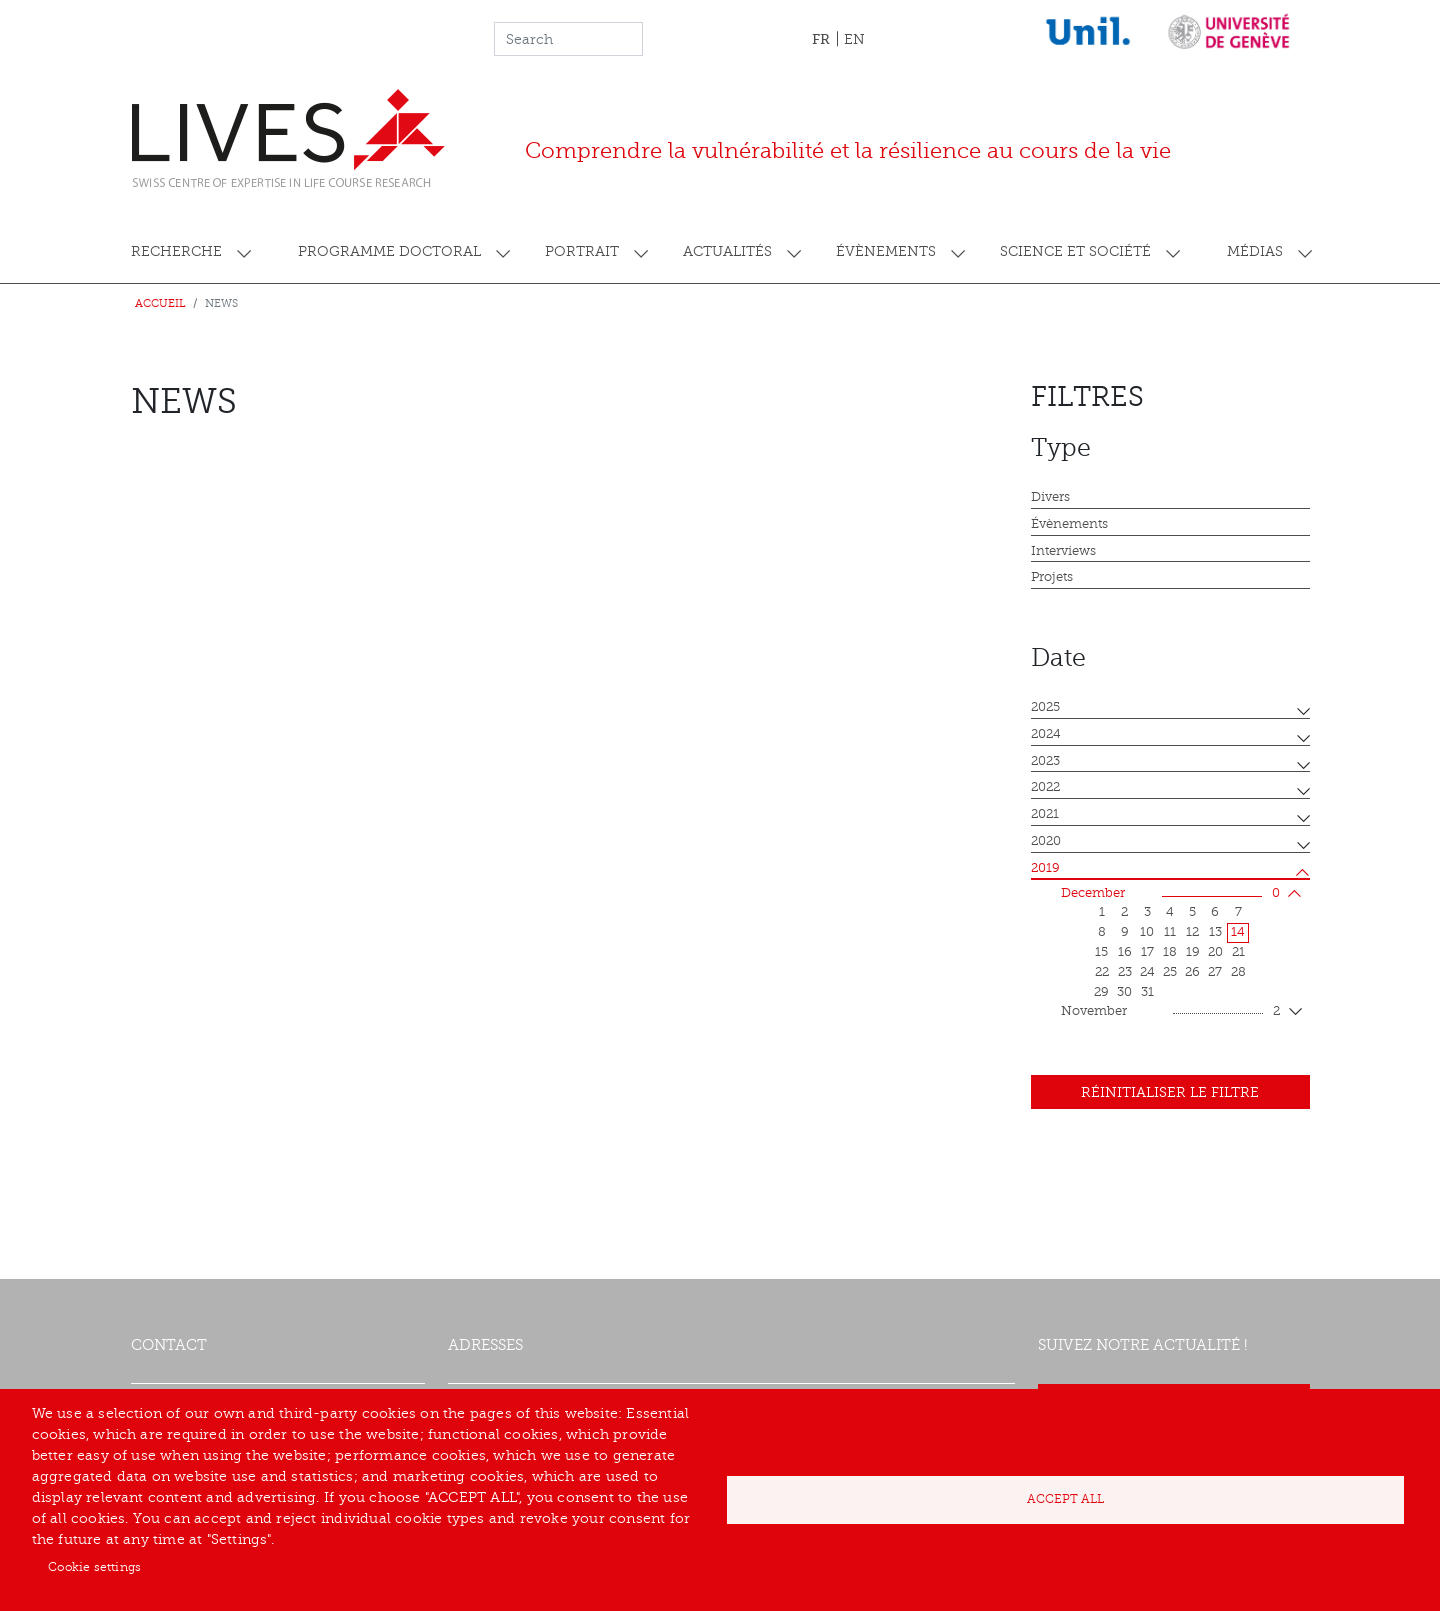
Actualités (727, 251)
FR (821, 39)
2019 (1045, 868)
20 (1215, 952)
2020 (1046, 841)
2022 (1045, 787)
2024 (1046, 734)
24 (1147, 972)
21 (1238, 952)
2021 (1045, 814)
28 (1238, 972)
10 (1147, 932)
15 (1101, 952)
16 (1125, 952)
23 (1125, 972)
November (1170, 1012)
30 (1124, 992)
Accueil (160, 303)
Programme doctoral (389, 251)
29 (1101, 992)
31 (1147, 992)
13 (1215, 932)
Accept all (1065, 1499)
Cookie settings (94, 1567)
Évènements (886, 251)
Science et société (1075, 251)
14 (1238, 932)
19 (1193, 952)
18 (1170, 952)
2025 (1045, 707)
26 (1192, 972)
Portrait (582, 251)
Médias (1255, 251)
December (1170, 894)
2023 (1045, 761)
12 (1192, 932)
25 (1170, 972)
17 (1147, 952)
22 (1102, 972)
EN (854, 39)
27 (1215, 972)
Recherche (176, 251)
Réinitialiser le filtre (1170, 1092)
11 (1170, 932)
